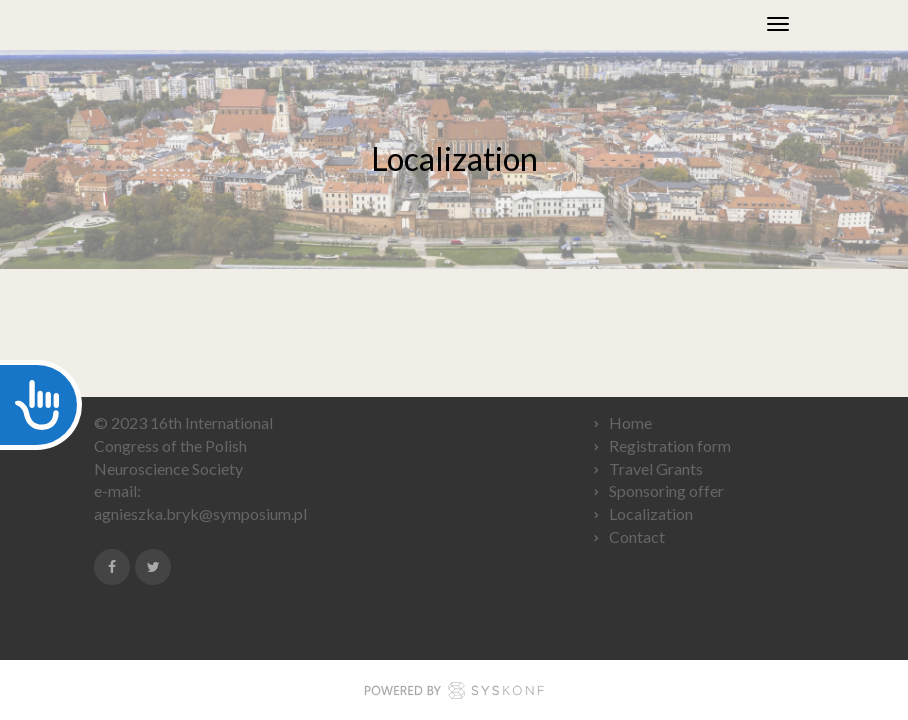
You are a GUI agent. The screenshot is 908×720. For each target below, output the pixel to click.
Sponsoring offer (666, 490)
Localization (651, 513)
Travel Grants (657, 468)
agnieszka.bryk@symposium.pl (200, 513)
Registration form (670, 445)
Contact (637, 536)
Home (630, 422)
